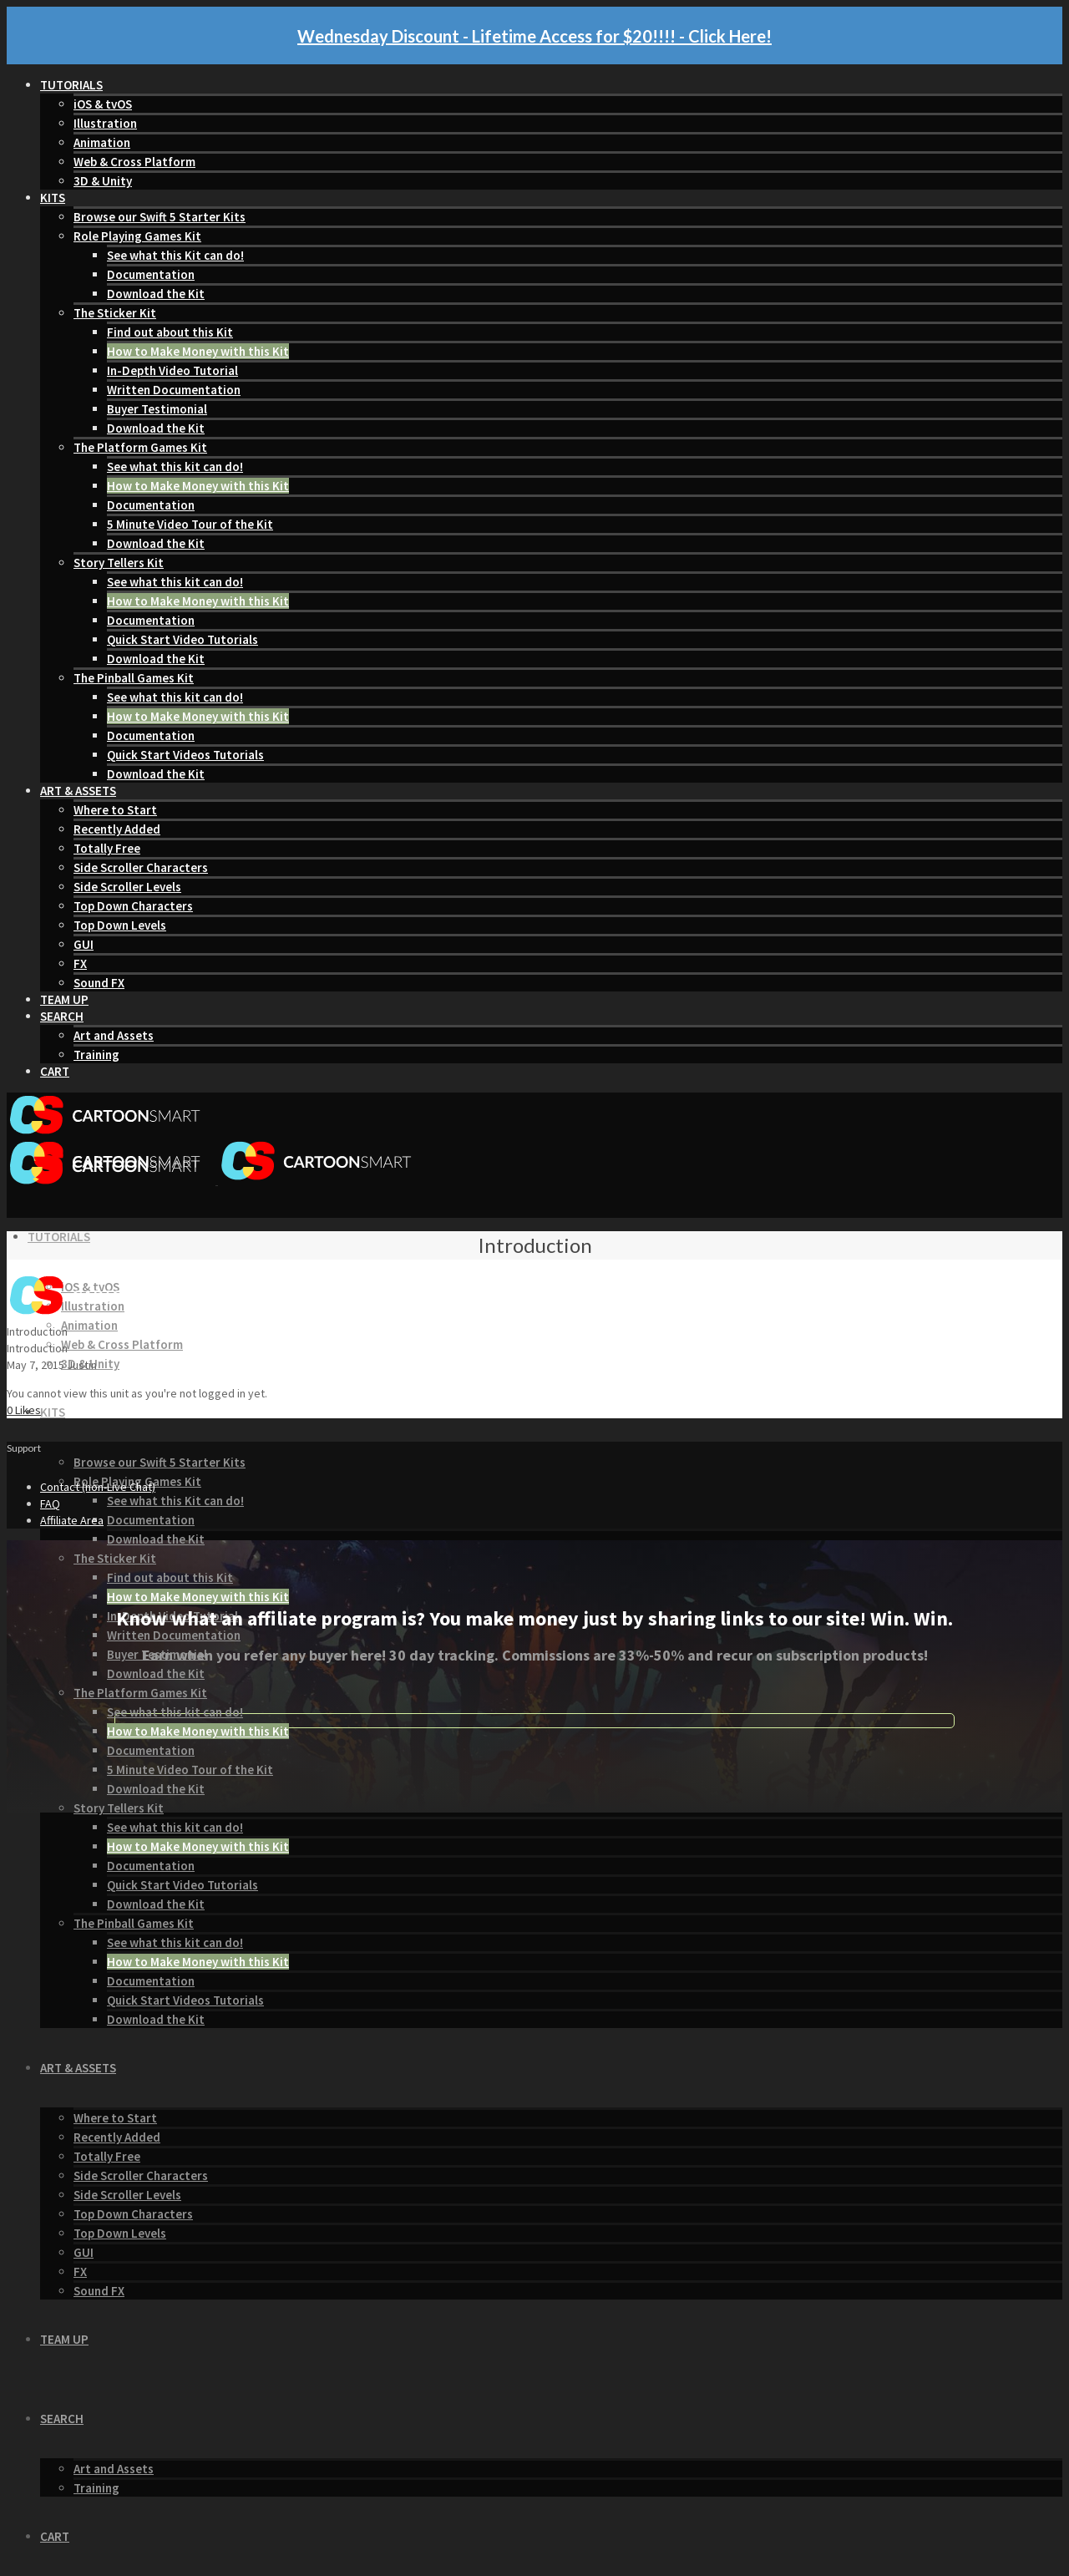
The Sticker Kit (114, 313)
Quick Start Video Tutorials (182, 639)
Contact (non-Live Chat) (97, 1486)
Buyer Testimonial (157, 409)
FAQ (50, 1503)
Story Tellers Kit (118, 562)
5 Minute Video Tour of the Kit (190, 524)
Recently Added (116, 829)
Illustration (105, 123)
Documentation (151, 274)
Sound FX (98, 983)
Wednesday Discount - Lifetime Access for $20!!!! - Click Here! (534, 36)
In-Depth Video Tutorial (172, 370)
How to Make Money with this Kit (198, 351)
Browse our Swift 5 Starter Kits (159, 217)
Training (96, 1054)
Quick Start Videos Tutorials (185, 755)
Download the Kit (156, 294)
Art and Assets (113, 1035)
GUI (83, 944)
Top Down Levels (119, 925)
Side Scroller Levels (127, 887)
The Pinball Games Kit (133, 678)
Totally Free (106, 848)
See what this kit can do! (175, 466)
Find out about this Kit (170, 332)
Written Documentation (174, 390)
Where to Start (115, 810)
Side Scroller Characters (140, 867)
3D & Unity (102, 181)
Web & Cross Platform (134, 162)
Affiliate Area (72, 1520)
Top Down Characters (133, 906)
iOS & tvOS (102, 104)
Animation (101, 142)
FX (80, 963)
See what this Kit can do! (175, 255)
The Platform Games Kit (140, 447)
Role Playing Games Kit (137, 236)
